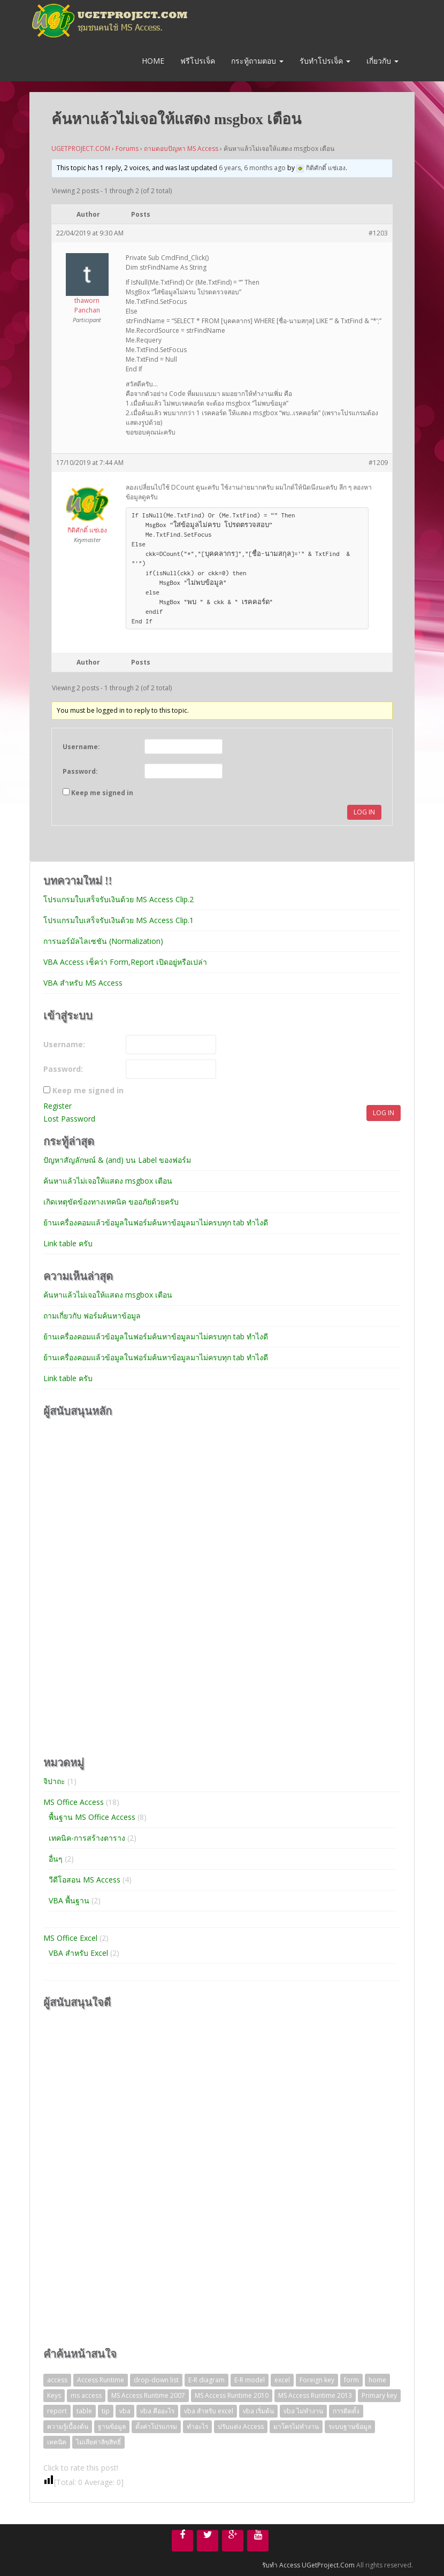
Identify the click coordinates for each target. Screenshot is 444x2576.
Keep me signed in (102, 792)
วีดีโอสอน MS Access (84, 1879)
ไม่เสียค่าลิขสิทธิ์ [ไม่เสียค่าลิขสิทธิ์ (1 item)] (98, 2442)
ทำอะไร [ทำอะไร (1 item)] (197, 2426)
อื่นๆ (56, 1859)
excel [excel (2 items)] (282, 2379)
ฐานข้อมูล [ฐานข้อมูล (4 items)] (112, 2426)
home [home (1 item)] (377, 2379)
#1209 (378, 462)
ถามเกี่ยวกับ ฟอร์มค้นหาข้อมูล (92, 1315)
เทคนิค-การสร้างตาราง (87, 1838)
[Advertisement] (123, 1585)
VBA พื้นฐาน (69, 1900)
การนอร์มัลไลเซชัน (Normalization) (103, 941)
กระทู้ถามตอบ (257, 61)
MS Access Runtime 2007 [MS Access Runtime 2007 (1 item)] (148, 2395)
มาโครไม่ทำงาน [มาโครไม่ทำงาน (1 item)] (296, 2426)
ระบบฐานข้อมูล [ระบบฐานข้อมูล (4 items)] (349, 2426)
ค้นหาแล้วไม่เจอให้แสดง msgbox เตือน (107, 1181)
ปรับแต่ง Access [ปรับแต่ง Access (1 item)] (241, 2426)
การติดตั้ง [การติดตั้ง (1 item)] (346, 2410)
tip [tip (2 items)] (106, 2410)
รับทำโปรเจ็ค (325, 61)
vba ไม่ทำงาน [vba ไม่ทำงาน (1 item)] (303, 2410)
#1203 (378, 233)
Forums (127, 148)
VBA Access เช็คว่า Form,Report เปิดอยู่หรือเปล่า (125, 962)
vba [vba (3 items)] (125, 2410)
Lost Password (69, 1119)
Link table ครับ (68, 1243)
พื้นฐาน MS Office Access (92, 1817)
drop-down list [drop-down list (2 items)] (156, 2379)
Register (57, 1106)
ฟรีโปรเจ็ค (197, 61)
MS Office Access (73, 1802)
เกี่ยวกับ (382, 61)
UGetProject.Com (328, 2565)
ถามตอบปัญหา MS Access (181, 148)
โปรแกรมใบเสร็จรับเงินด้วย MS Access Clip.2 (118, 899)
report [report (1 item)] (57, 2410)
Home (152, 61)
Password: (80, 771)
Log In (364, 812)
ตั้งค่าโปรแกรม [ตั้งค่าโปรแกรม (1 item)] (156, 2426)
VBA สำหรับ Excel (78, 1953)
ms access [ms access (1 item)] (86, 2395)
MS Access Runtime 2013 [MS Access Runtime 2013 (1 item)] (315, 2395)
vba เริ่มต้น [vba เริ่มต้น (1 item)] (258, 2410)
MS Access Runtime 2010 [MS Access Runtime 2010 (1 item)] (232, 2395)
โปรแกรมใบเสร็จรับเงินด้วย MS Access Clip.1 (118, 920)
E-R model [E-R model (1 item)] (249, 2379)
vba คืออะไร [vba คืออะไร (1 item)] (157, 2410)
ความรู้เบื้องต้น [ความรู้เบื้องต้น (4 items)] (67, 2426)
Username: (81, 746)
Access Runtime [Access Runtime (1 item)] (100, 2379)
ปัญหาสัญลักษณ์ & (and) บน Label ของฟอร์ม (117, 1160)
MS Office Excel (70, 1938)
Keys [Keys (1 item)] (54, 2395)
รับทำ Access (281, 2565)
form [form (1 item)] (351, 2379)
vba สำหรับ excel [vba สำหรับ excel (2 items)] (208, 2410)
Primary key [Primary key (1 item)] (379, 2395)
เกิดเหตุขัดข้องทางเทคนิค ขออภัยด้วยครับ (111, 1201)
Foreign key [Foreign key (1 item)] (317, 2379)
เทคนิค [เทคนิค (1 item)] (56, 2442)
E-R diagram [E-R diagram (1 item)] (206, 2379)
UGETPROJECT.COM (80, 148)
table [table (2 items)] (84, 2410)
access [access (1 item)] (57, 2379)
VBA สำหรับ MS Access (83, 983)
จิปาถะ (54, 1781)
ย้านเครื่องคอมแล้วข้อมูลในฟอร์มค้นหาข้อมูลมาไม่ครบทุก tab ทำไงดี (155, 1222)
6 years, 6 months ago (252, 167)
